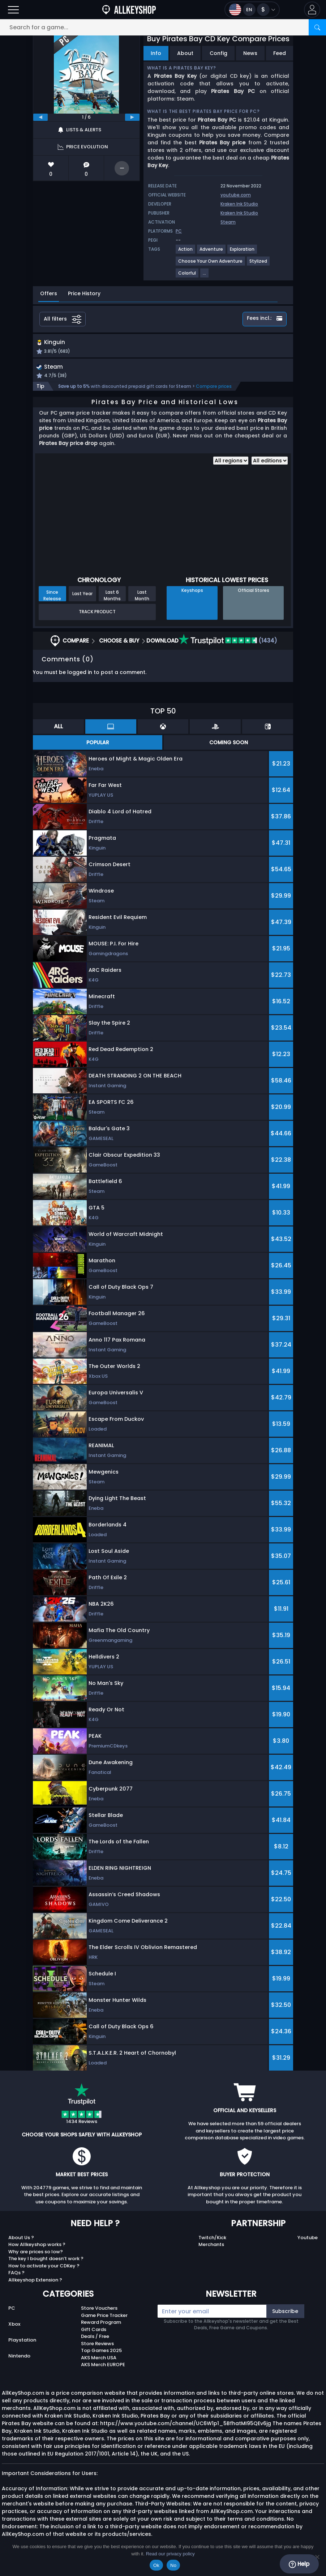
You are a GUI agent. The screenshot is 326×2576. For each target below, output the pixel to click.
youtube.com (235, 195)
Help (299, 2564)
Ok (156, 2565)
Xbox (14, 2331)
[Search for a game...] (163, 27)
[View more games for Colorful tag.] (187, 276)
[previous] (40, 117)
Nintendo (19, 2363)
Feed (279, 53)
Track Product (97, 619)
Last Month (142, 602)
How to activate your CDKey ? (44, 2273)
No (173, 2565)
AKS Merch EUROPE (103, 2372)
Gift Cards (93, 2336)
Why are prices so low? (35, 2258)
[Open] (13, 9)
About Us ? (21, 2244)
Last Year (82, 601)
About (185, 53)
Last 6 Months (112, 602)
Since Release (52, 602)
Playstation (22, 2347)
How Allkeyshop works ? (36, 2252)
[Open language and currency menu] (252, 9)
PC (11, 2315)
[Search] (317, 27)
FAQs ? (16, 2280)
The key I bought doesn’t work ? (45, 2266)
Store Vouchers (99, 2315)
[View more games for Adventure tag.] (211, 252)
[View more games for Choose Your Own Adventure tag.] (211, 264)
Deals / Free (95, 2343)
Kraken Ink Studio (239, 204)
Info (156, 53)
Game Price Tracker (104, 2322)
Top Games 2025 (101, 2358)
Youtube (307, 2244)
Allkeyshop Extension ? (35, 2287)
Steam (228, 222)
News (250, 53)
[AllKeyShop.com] (129, 9)
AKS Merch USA (98, 2364)
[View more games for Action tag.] (186, 252)
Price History (84, 293)
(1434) (228, 648)
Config (218, 53)
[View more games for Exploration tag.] (242, 252)
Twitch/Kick (212, 2244)
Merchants (211, 2252)
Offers (48, 293)
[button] (312, 9)
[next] (132, 117)
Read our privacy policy (170, 2553)
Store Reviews (97, 2350)
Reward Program (101, 2329)
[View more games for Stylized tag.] (258, 264)
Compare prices (214, 394)
